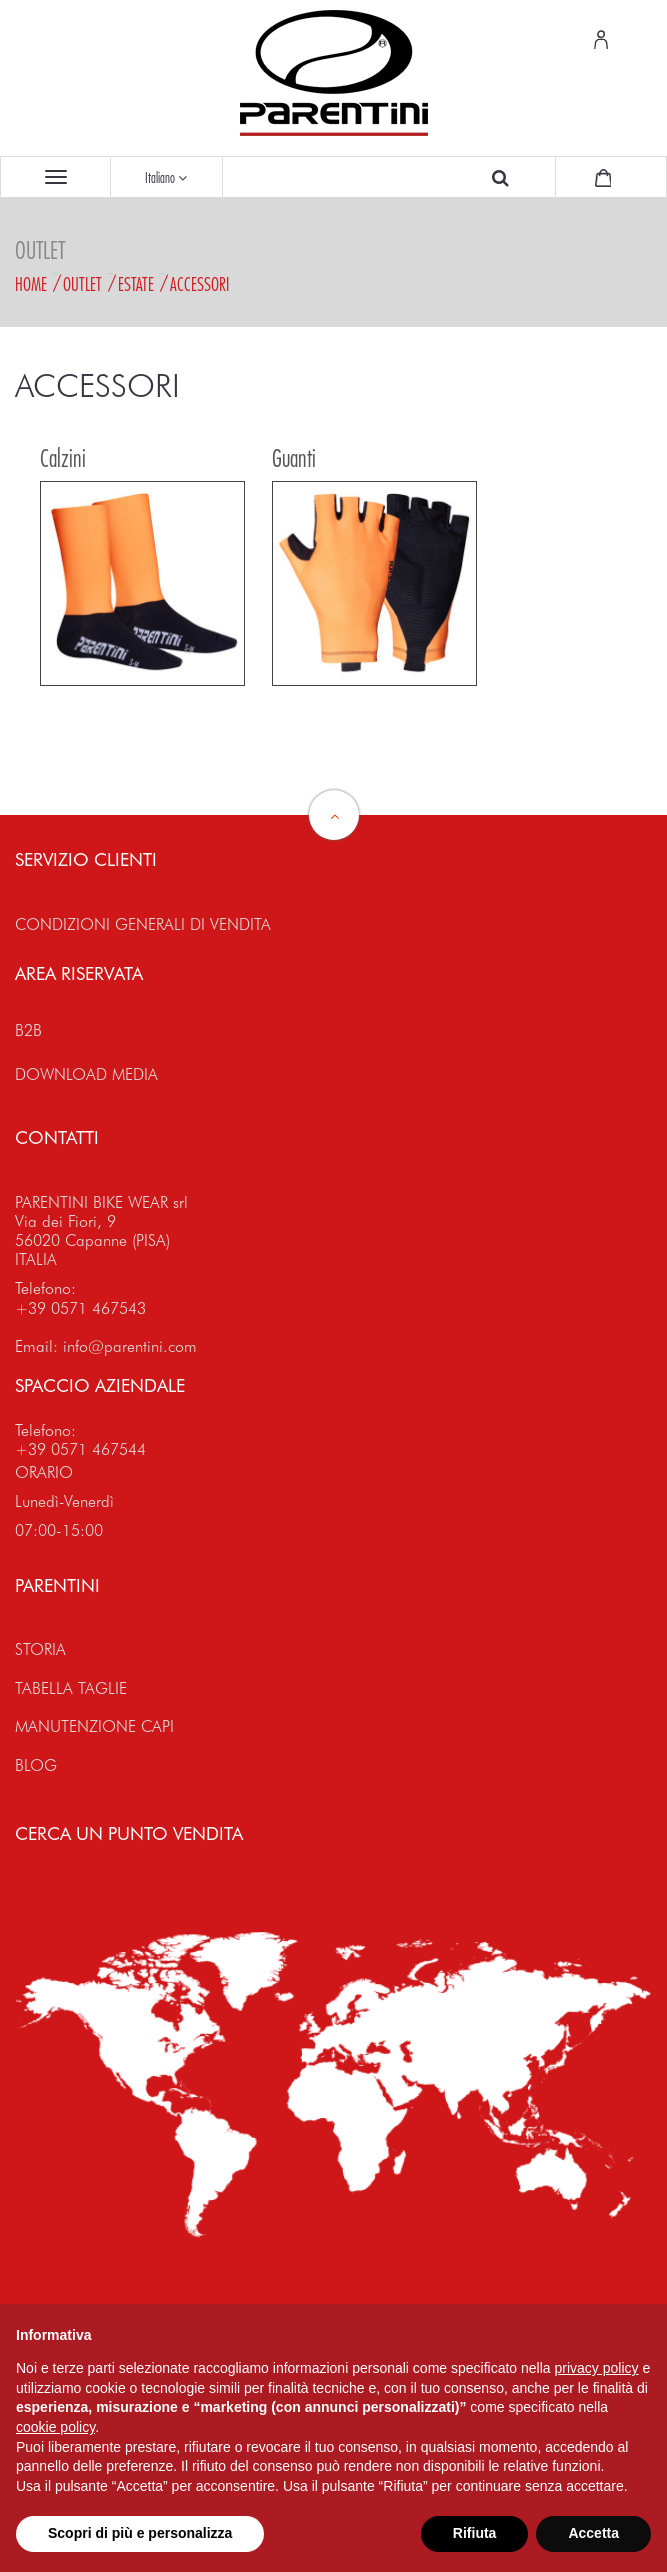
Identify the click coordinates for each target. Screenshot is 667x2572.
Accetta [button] (593, 2533)
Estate (136, 284)
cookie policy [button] (55, 2427)
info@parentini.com (130, 1346)
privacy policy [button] (597, 2368)
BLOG (36, 1765)
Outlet (82, 284)
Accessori (199, 284)
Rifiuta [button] (475, 2533)
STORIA (40, 1649)
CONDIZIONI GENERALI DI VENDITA (143, 924)
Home (31, 284)
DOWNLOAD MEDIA (86, 1074)
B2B (28, 1030)
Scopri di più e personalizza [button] (140, 2533)
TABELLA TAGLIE (71, 1688)
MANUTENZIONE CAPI (94, 1726)
